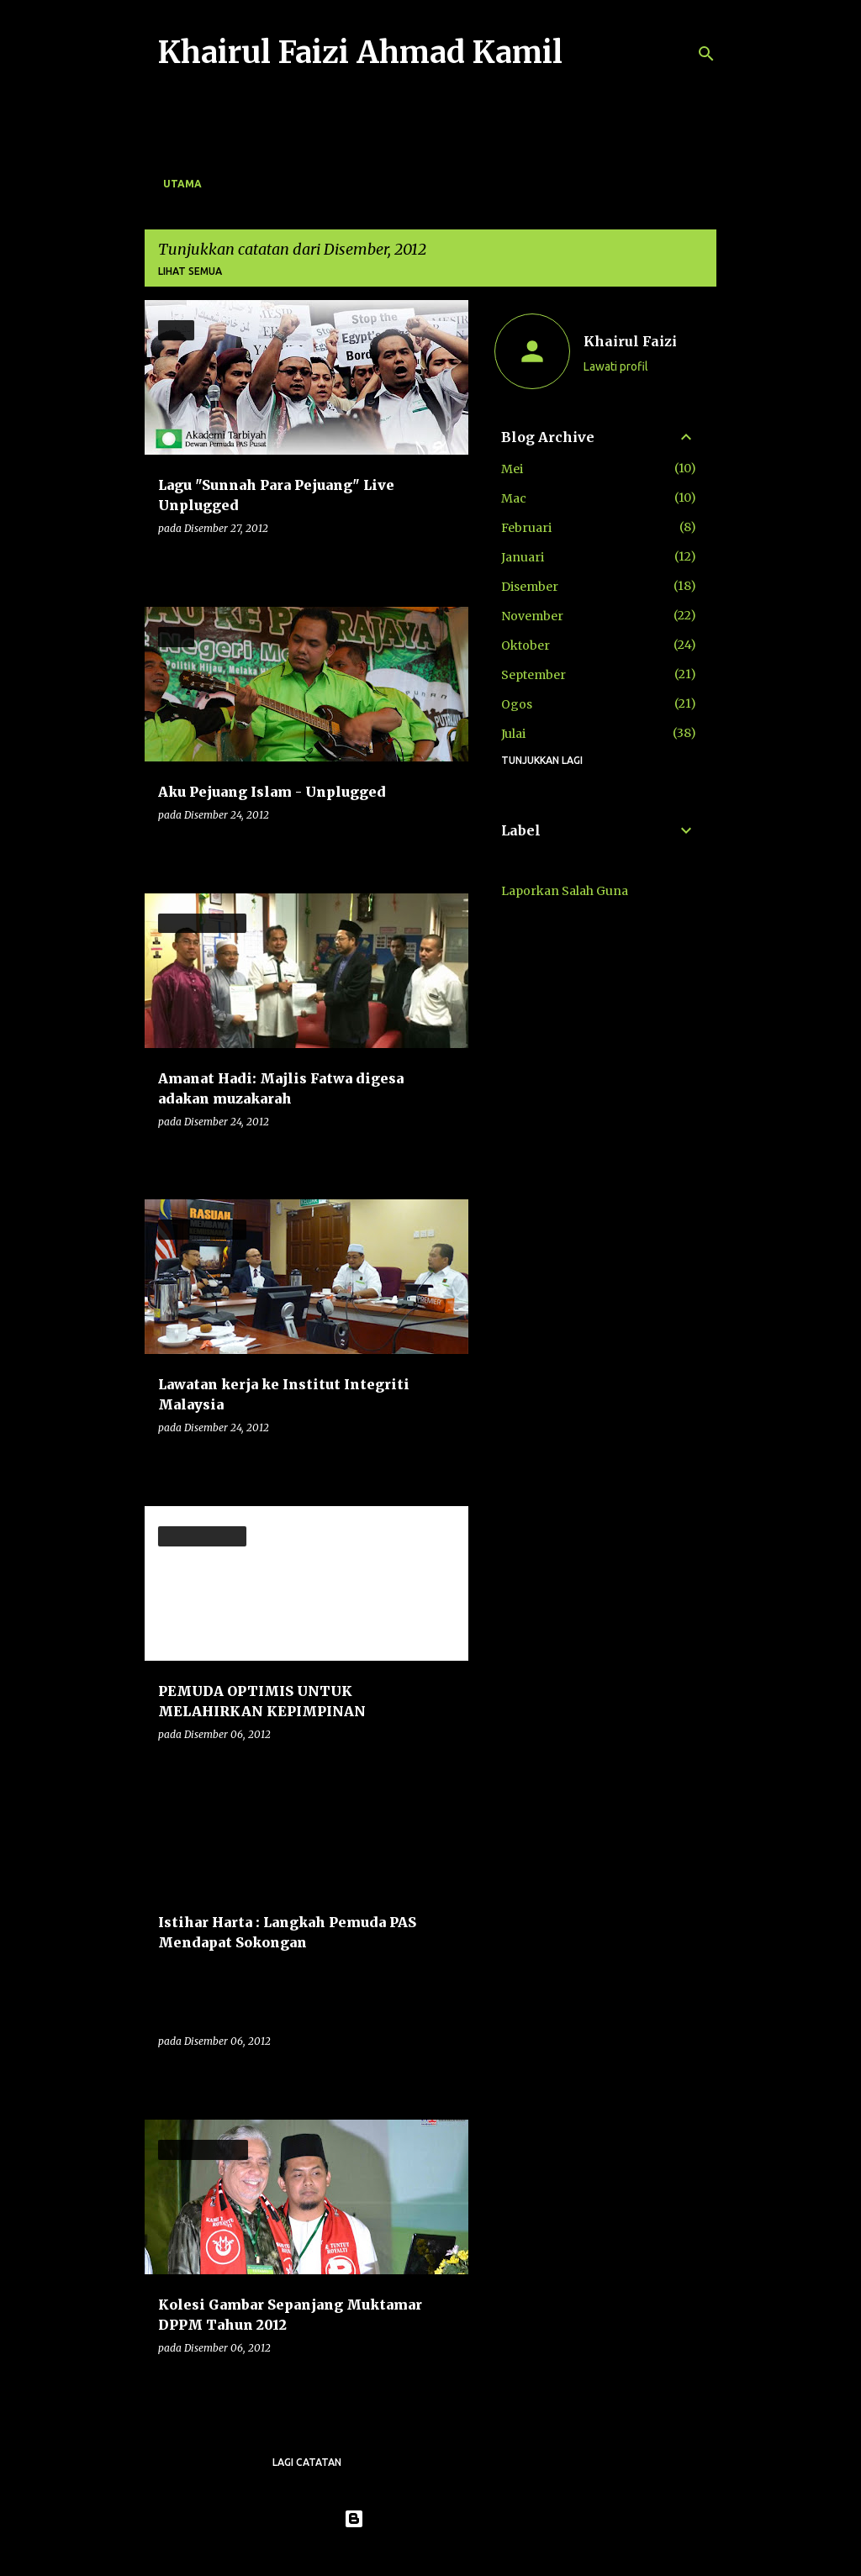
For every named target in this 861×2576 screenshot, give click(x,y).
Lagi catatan (306, 2462)
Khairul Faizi (630, 341)
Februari (526, 527)
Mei (512, 469)
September (533, 674)
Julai (513, 733)
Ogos (516, 704)
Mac (513, 498)
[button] (445, 562)
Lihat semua (190, 271)
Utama (182, 183)
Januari (522, 557)
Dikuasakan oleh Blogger (431, 2518)
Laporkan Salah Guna (564, 890)
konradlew (465, 2552)
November (532, 616)
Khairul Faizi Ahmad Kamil (360, 52)
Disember (529, 586)
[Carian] (706, 54)
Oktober (525, 645)
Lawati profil (616, 366)
